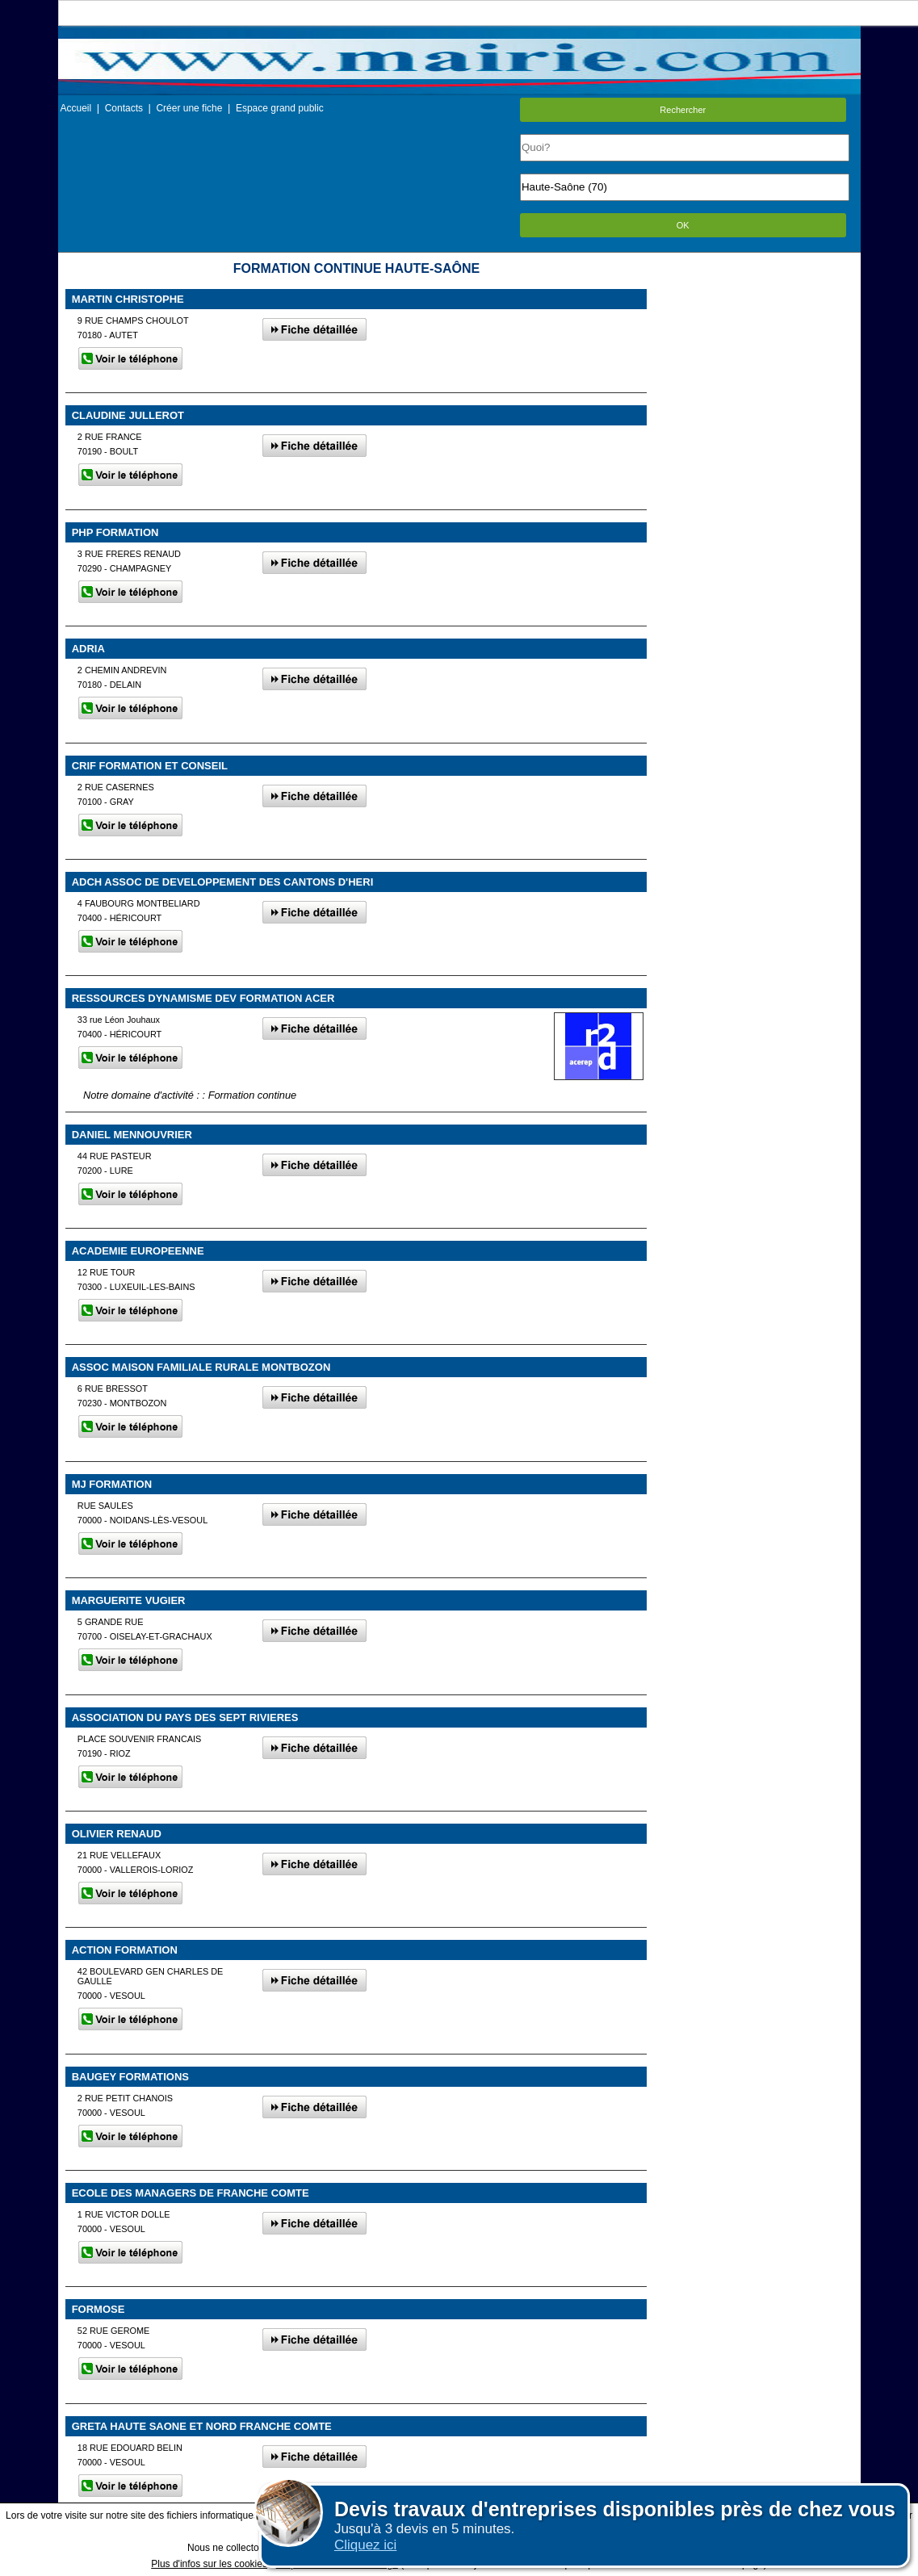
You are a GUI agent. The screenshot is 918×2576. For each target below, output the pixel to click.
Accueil (76, 108)
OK (683, 225)
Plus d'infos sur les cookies (209, 2564)
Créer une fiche (189, 108)
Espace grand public (280, 108)
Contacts (124, 108)
